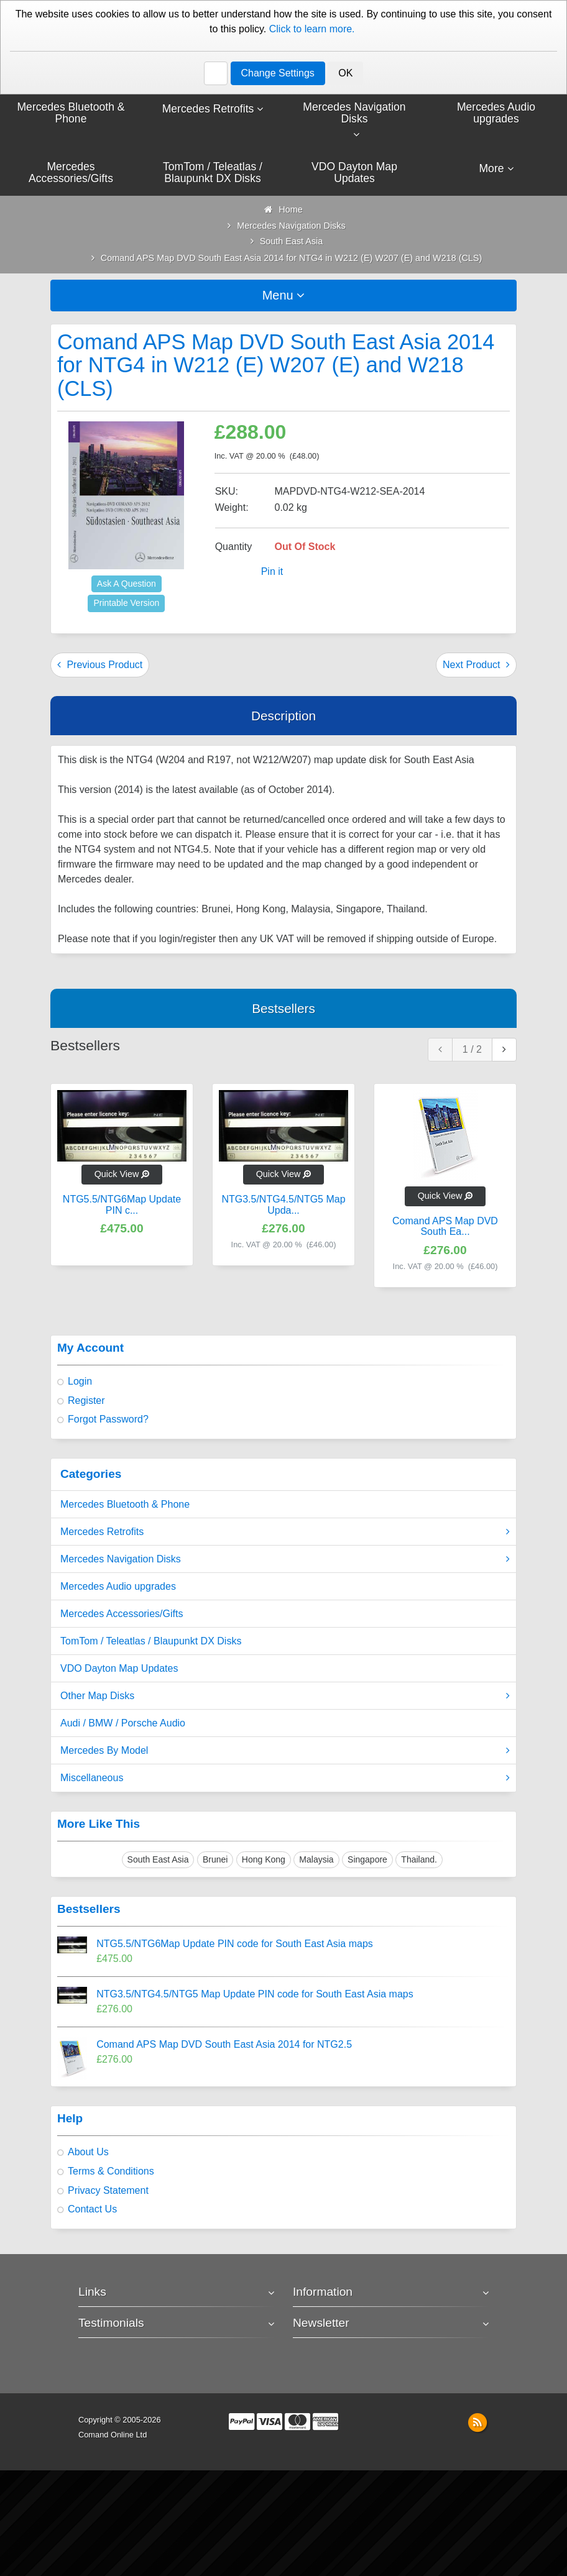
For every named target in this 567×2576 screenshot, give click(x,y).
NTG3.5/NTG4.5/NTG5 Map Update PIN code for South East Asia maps (254, 1995)
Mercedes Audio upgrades (118, 1587)
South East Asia (158, 1860)
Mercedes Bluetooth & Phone (125, 1505)
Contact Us (92, 2210)
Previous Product (99, 665)
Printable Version (126, 604)
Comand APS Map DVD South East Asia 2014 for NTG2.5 (224, 2045)
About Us (88, 2153)
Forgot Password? (108, 1420)
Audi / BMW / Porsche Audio (122, 1724)
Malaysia (316, 1860)
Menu (283, 296)
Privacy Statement (108, 2191)
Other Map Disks (285, 1697)
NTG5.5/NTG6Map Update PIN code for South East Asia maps (234, 1945)
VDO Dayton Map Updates (119, 1669)
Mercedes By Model (285, 1751)
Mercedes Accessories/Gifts (121, 1615)
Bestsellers (283, 1009)
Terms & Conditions (111, 2171)
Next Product (476, 665)
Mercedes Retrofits (285, 1533)
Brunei (215, 1860)
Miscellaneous (285, 1779)
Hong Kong (263, 1860)
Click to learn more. (312, 29)
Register (86, 1401)
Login (80, 1382)
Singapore (367, 1860)
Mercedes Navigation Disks (285, 1560)
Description (283, 716)
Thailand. (419, 1860)
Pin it (272, 572)
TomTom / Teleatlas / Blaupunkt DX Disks (150, 1642)
